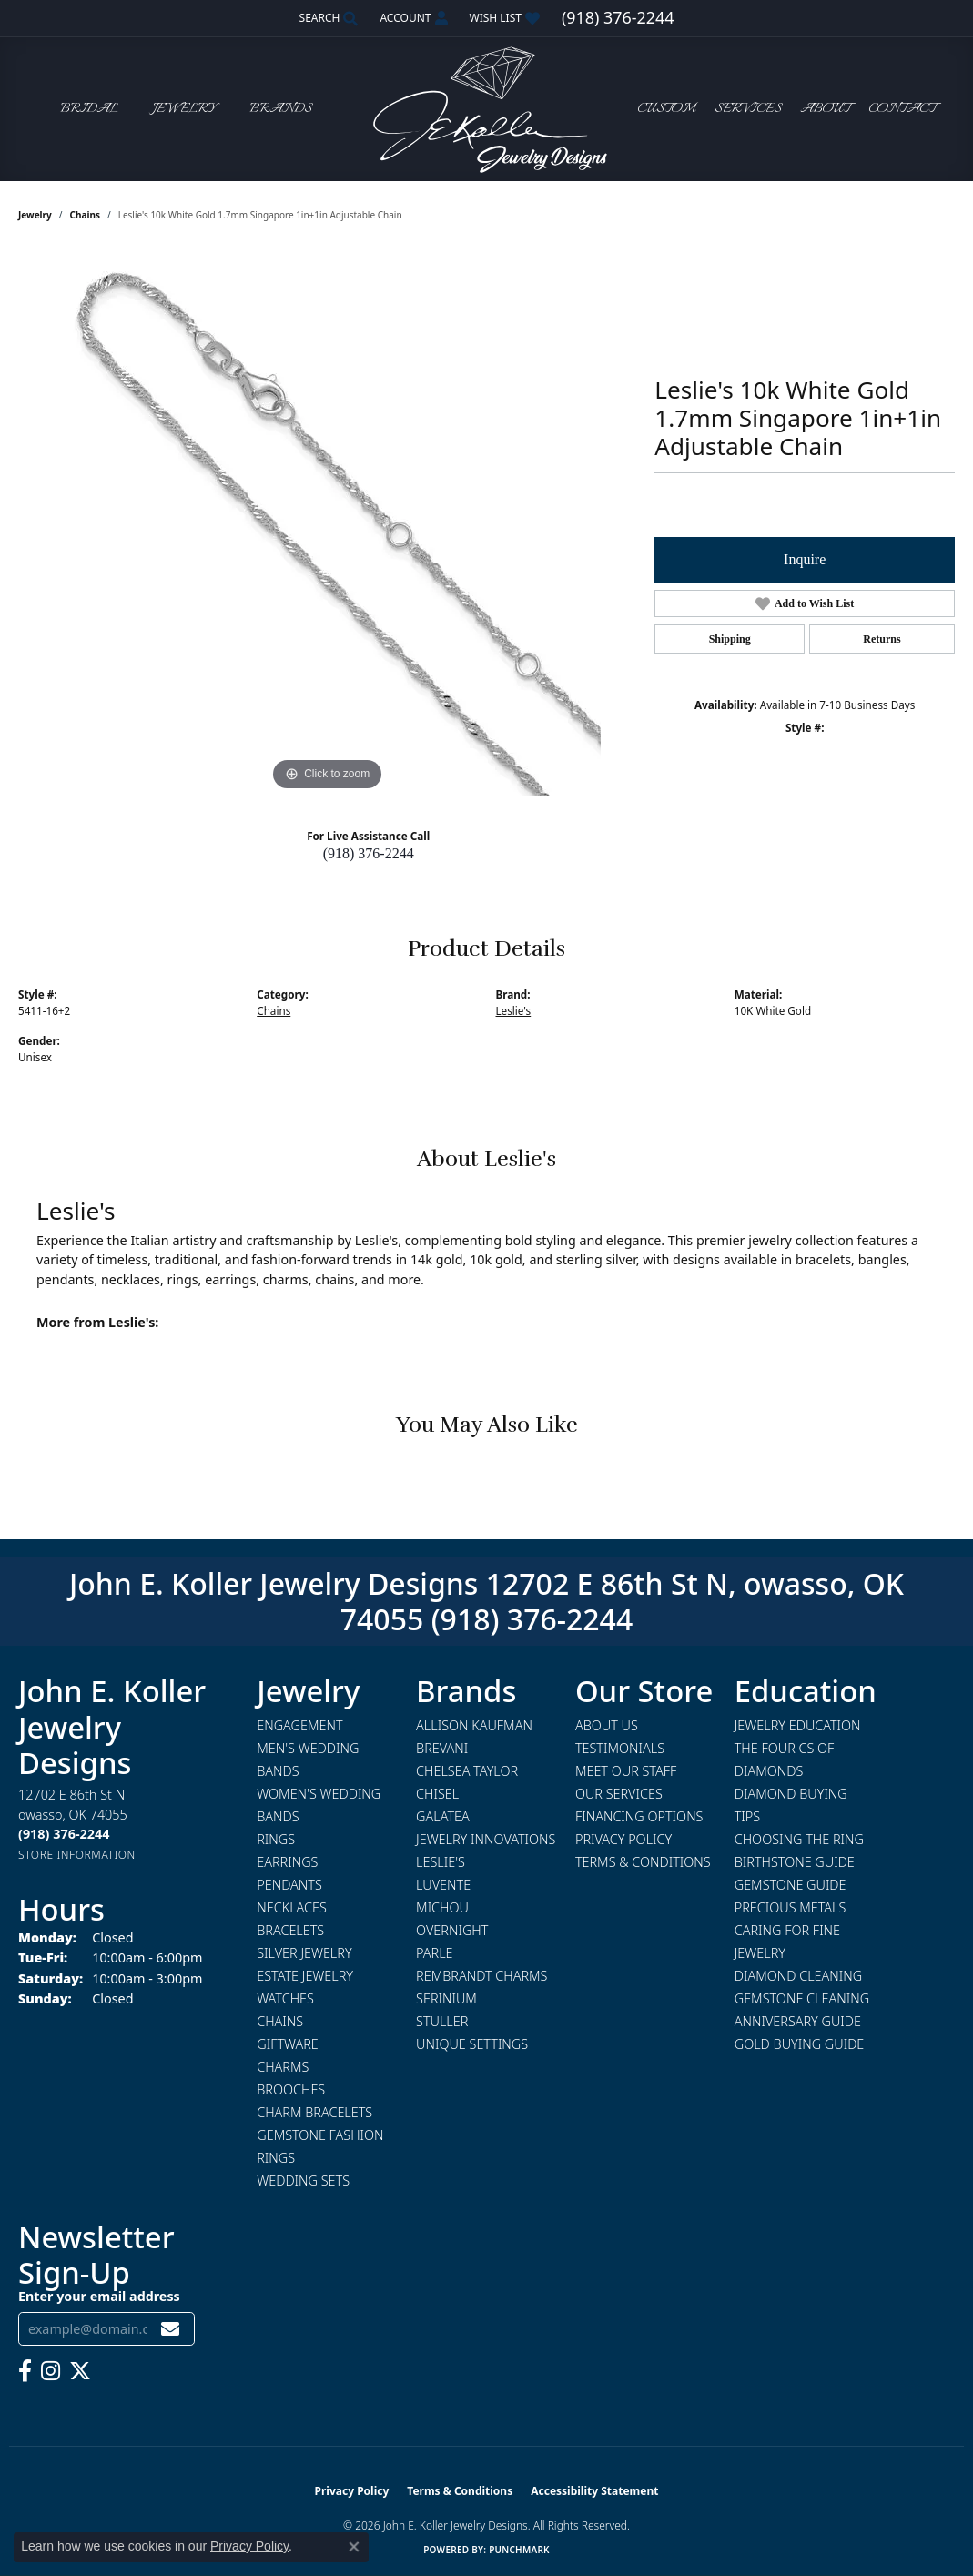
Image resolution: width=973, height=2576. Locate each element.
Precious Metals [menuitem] (790, 1907)
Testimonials (619, 1748)
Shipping (730, 639)
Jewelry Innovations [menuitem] (485, 1839)
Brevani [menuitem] (442, 1748)
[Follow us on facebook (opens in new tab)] (25, 2371)
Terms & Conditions (643, 1862)
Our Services (619, 1793)
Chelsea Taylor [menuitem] (467, 1771)
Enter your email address (99, 2296)
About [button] (825, 109)
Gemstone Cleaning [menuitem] (802, 1998)
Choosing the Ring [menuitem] (799, 1839)
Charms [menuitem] (283, 2066)
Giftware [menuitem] (287, 2044)
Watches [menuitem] (285, 1998)
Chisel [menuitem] (437, 1793)
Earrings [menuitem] (287, 1862)
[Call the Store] (63, 1833)
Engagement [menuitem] (299, 1725)
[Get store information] (77, 1854)
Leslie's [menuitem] (440, 1862)
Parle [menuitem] (434, 1953)
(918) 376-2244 (368, 853)
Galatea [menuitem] (443, 1816)
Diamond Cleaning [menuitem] (798, 1975)
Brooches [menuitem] (291, 2089)
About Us (606, 1725)
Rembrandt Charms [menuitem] (481, 1975)
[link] (617, 18)
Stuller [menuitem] (442, 2021)
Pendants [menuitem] (289, 1884)
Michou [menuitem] (442, 1907)
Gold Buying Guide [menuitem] (800, 2044)
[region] (328, 522)
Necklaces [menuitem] (292, 1907)
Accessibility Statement (594, 2491)
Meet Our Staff (625, 1771)
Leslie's (514, 1010)
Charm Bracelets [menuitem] (314, 2112)
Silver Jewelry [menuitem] (304, 1953)
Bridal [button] (89, 109)
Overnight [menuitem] (452, 1930)
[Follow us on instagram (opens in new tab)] (50, 2371)
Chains (85, 214)
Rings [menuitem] (276, 1839)
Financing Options (639, 1816)
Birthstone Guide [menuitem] (795, 1862)
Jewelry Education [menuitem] (798, 1725)
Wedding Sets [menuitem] (303, 2180)
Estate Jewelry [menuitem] (305, 1975)
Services (748, 109)
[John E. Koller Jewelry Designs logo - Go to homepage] (487, 108)
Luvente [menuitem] (443, 1884)
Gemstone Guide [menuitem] (790, 1884)
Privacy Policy (623, 1839)
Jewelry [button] (184, 109)
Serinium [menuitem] (446, 1998)
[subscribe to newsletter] (170, 2329)
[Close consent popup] (354, 2546)
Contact (902, 109)
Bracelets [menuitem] (290, 1930)
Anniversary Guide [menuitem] (798, 2021)
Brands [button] (280, 109)
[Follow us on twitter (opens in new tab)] (80, 2371)
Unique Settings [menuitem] (472, 2044)
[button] (327, 18)
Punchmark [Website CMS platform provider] (519, 2549)
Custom (666, 109)
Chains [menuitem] (280, 2021)
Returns (881, 639)
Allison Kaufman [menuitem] (474, 1725)
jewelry (35, 214)
